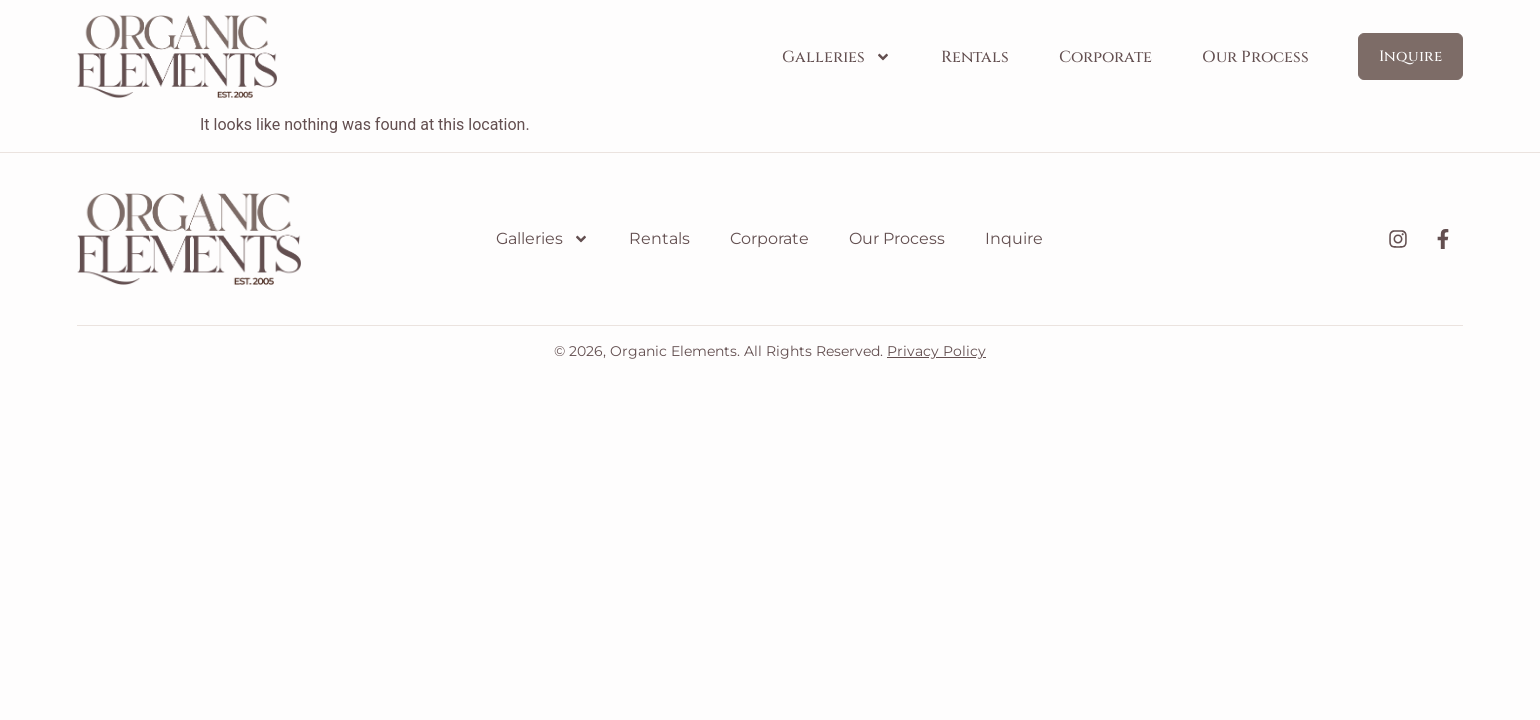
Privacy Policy (936, 351)
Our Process (1255, 57)
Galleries (836, 57)
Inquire (1014, 238)
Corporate (1105, 57)
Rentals (975, 57)
